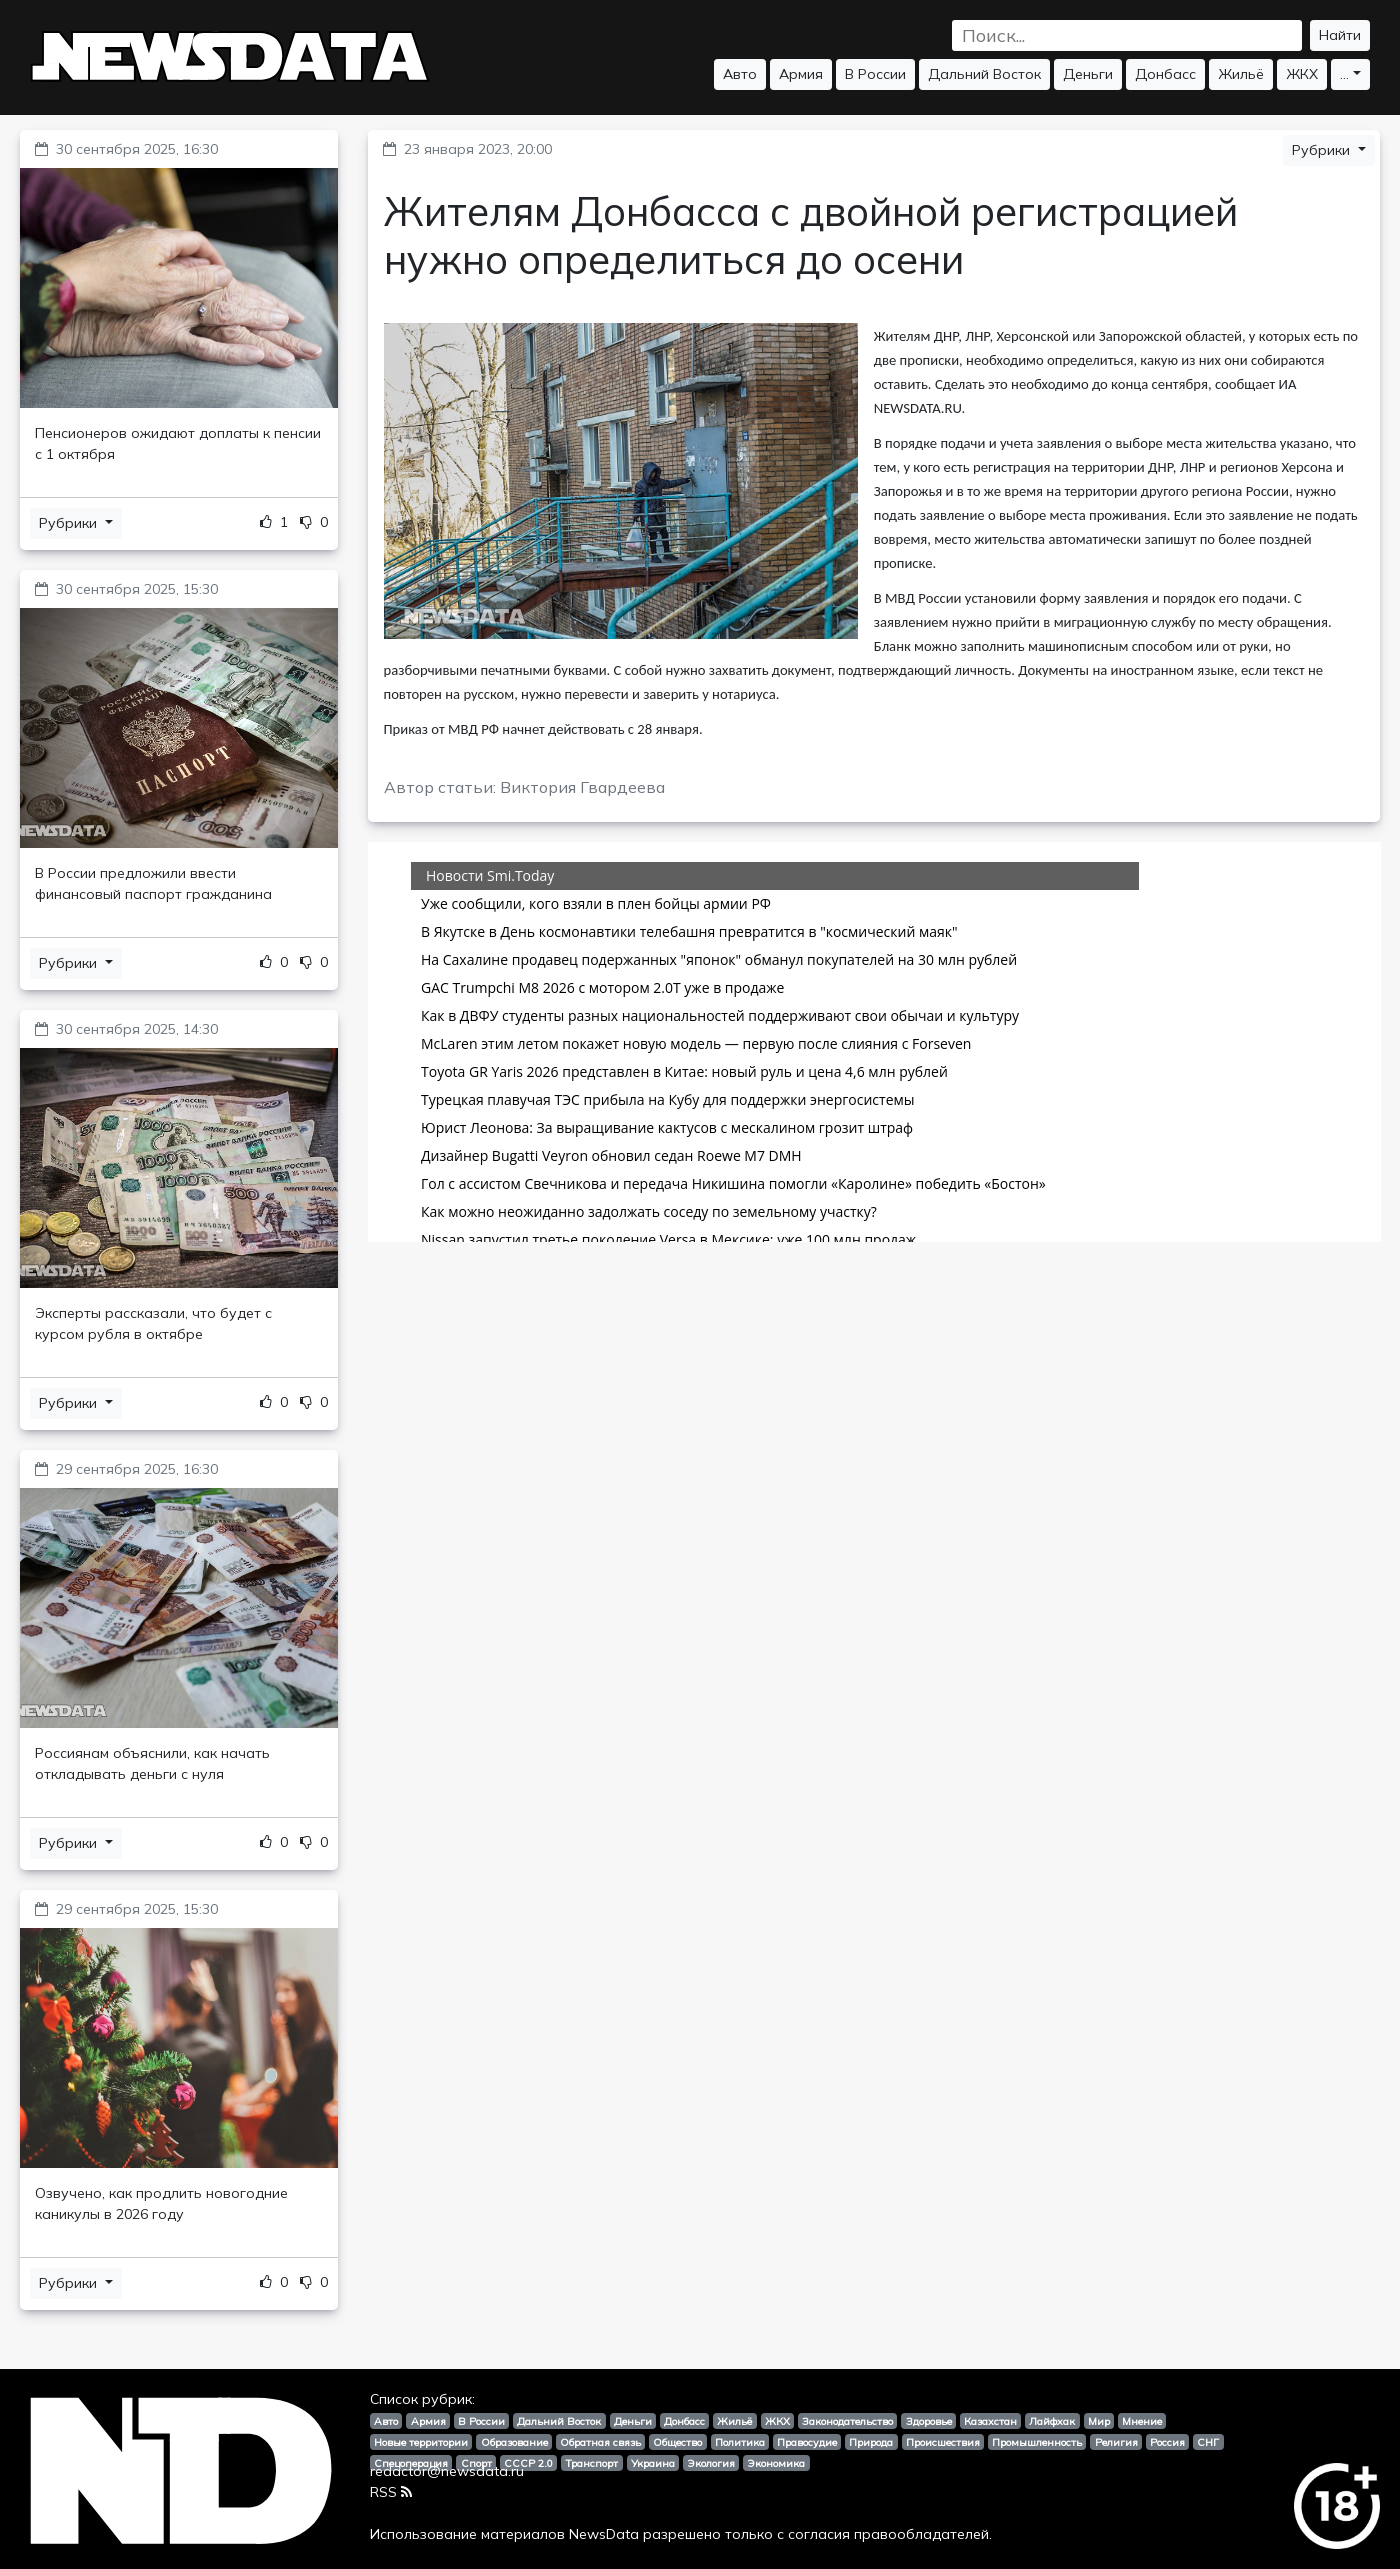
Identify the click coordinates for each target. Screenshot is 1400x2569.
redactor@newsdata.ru (447, 2471)
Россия (1167, 2442)
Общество (677, 2442)
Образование (514, 2442)
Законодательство (847, 2421)
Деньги (1088, 74)
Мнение (1142, 2421)
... (1344, 74)
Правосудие (807, 2442)
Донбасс (1165, 74)
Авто (740, 74)
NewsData (604, 2534)
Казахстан (990, 2421)
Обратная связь (600, 2442)
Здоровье (929, 2421)
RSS (391, 2492)
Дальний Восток (984, 74)
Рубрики (70, 523)
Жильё (1241, 74)
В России (875, 74)
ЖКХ (1302, 74)
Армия (801, 74)
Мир (1099, 2421)
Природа (871, 2442)
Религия (1116, 2442)
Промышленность (1037, 2442)
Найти (1340, 35)
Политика (740, 2442)
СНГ (1208, 2442)
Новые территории (421, 2442)
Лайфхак (1052, 2421)
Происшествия (943, 2442)
